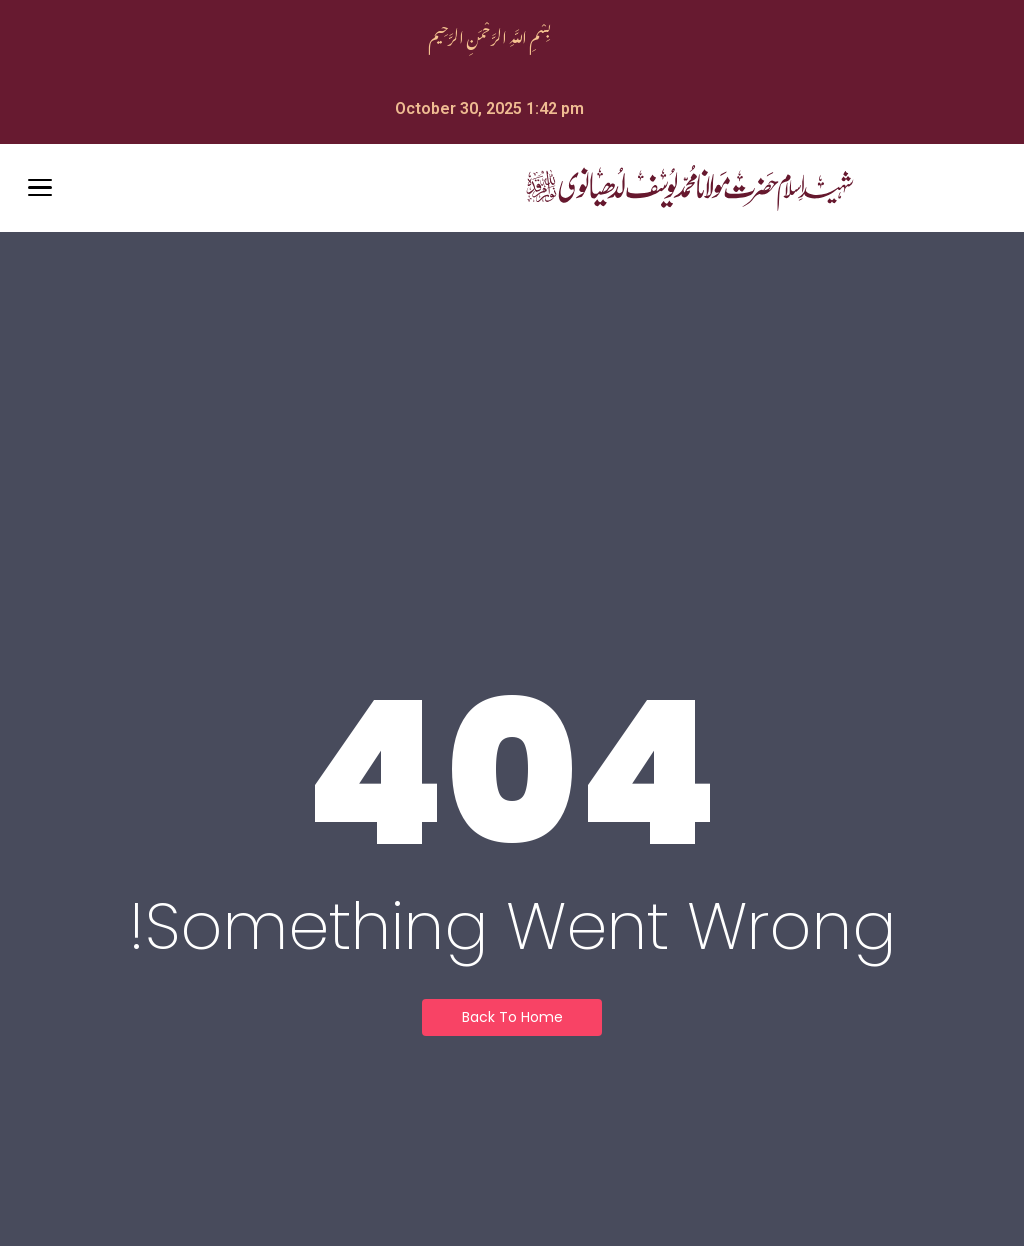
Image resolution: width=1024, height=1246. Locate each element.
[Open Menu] (40, 188)
